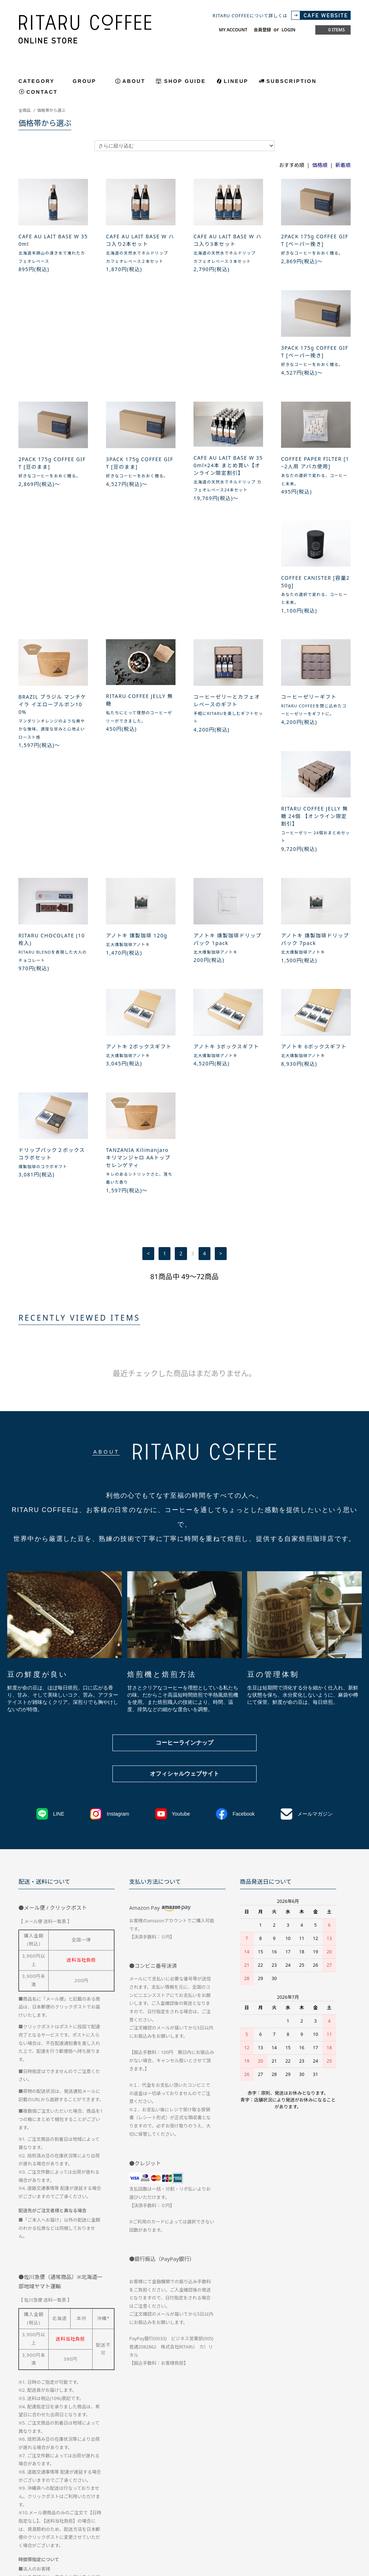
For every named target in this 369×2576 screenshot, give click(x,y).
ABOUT (134, 81)
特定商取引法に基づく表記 (183, 2510)
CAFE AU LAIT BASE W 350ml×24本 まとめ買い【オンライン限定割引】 (315, 362)
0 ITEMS (332, 30)
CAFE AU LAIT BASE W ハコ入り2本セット (140, 240)
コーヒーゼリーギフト (133, 615)
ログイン (56, 2523)
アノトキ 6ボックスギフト (139, 853)
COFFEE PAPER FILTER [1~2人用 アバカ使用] (52, 484)
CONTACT (42, 92)
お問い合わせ (289, 2510)
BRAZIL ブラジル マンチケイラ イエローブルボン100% (227, 488)
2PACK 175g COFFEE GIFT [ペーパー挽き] (314, 240)
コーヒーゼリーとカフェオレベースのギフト (51, 619)
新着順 (343, 165)
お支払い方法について (124, 2510)
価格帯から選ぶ (51, 110)
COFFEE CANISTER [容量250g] (140, 484)
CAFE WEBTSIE (142, 2523)
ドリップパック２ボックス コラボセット (227, 857)
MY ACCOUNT (233, 30)
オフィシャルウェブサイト (184, 1477)
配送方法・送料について (67, 2510)
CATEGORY (40, 81)
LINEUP (236, 81)
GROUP (89, 81)
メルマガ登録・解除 (96, 2523)
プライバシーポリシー (243, 2510)
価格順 (320, 165)
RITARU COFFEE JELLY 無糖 (314, 484)
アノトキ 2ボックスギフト (314, 742)
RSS (173, 2523)
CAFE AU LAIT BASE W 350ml (53, 240)
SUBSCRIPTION (291, 81)
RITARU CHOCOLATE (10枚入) (314, 619)
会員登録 (262, 30)
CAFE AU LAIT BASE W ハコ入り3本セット (228, 240)
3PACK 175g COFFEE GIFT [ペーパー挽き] (52, 359)
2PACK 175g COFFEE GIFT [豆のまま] (139, 359)
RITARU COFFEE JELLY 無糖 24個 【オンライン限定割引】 (227, 623)
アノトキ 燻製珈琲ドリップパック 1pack (140, 746)
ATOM (188, 2523)
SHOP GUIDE (185, 81)
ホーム (25, 2510)
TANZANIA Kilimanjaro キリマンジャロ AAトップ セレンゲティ (313, 861)
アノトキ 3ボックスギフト (51, 853)
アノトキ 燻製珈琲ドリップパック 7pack (228, 746)
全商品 (24, 110)
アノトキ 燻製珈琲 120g (49, 742)
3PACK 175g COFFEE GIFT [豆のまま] (227, 359)
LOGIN (288, 30)
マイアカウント (329, 2510)
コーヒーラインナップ (184, 1446)
